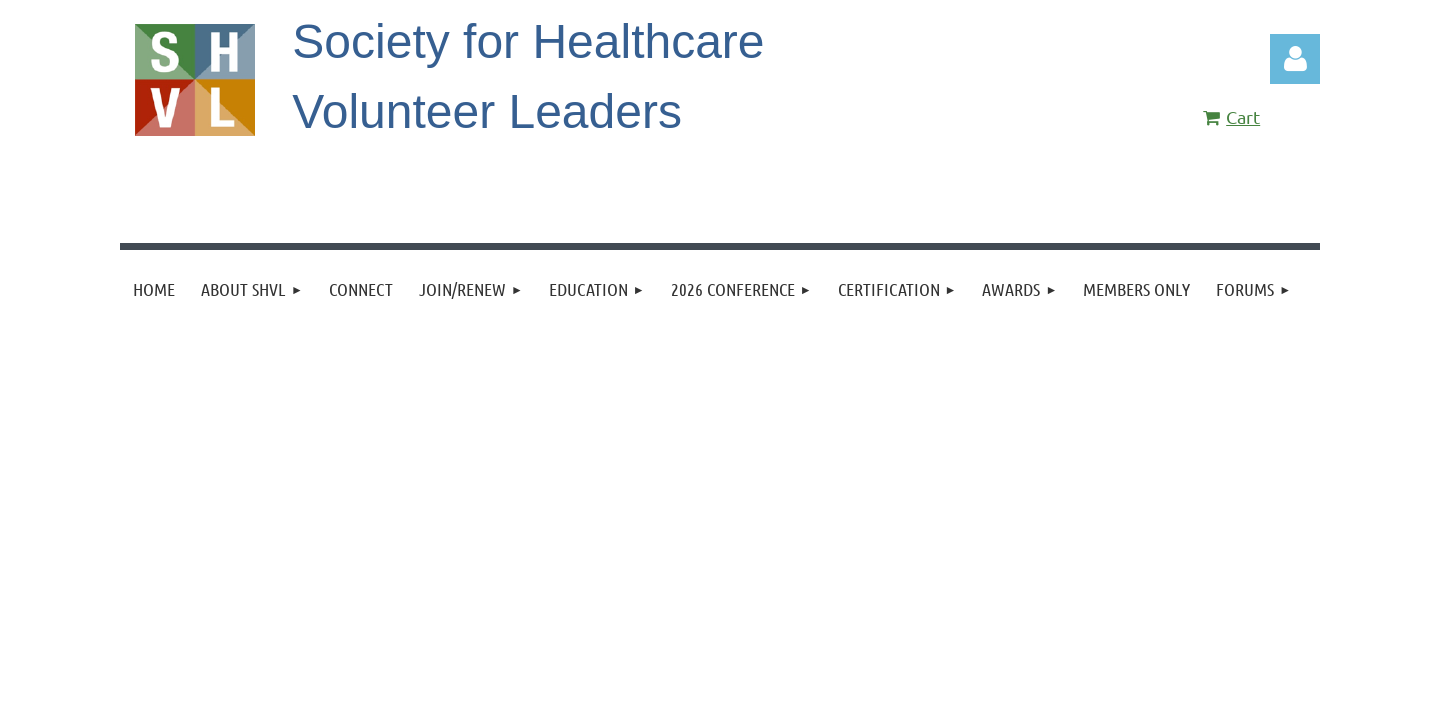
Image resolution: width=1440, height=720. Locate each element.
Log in (1295, 59)
